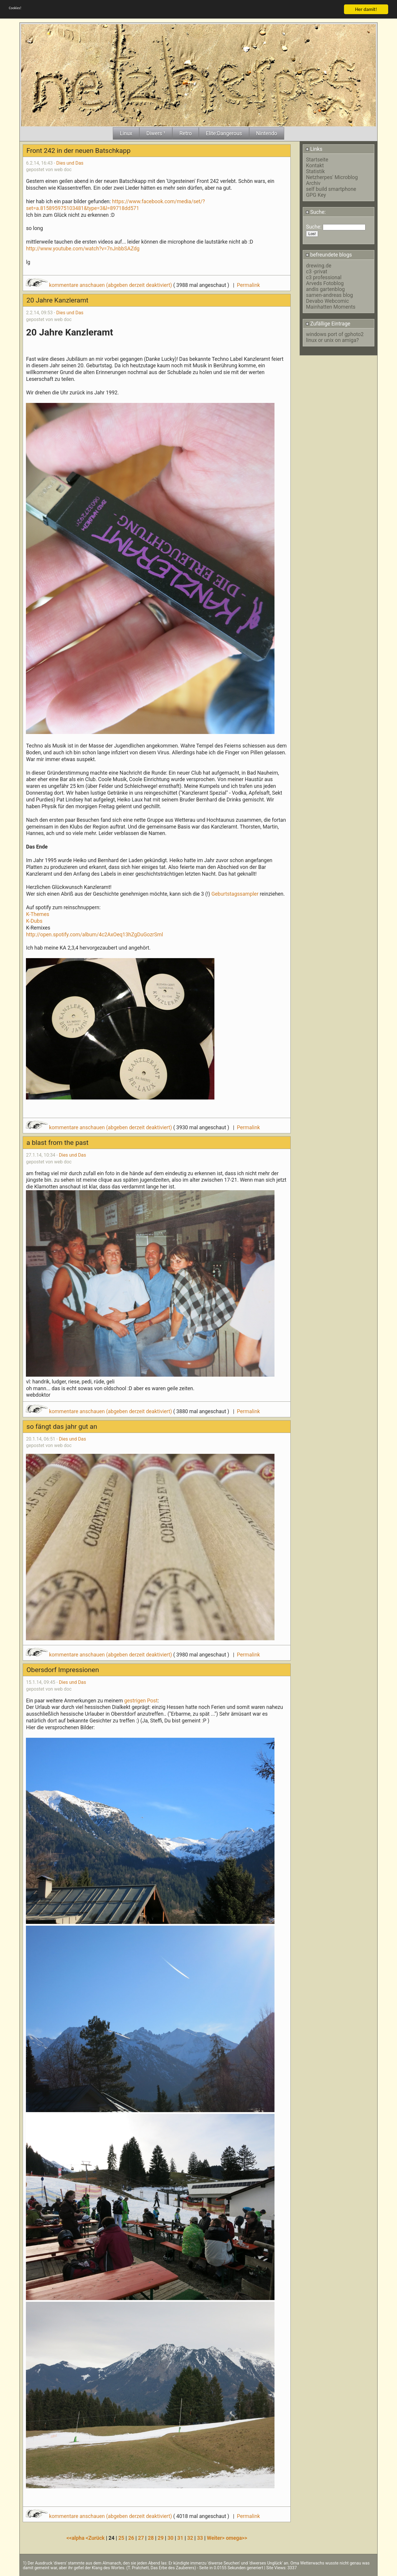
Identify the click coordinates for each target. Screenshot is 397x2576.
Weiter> (216, 2538)
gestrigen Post (141, 1701)
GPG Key (316, 195)
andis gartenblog (325, 289)
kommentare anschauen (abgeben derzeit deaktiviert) (99, 285)
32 (190, 2538)
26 (131, 2538)
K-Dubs (34, 921)
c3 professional (323, 277)
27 (141, 2538)
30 (170, 2538)
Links (314, 149)
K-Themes (37, 914)
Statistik (315, 171)
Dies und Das (69, 163)
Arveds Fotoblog (325, 283)
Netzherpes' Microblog (332, 177)
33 (200, 2538)
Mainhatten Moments (330, 307)
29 (160, 2538)
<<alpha (76, 2538)
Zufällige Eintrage (328, 324)
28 (151, 2538)
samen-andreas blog (329, 295)
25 (121, 2538)
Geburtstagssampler (235, 894)
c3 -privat (316, 272)
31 (180, 2538)
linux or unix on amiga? (332, 340)
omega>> (236, 2538)
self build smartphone (331, 189)
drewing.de (318, 266)
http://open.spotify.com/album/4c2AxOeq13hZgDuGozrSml (94, 935)
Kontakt (315, 165)
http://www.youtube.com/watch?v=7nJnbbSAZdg (82, 249)
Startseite (317, 160)
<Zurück (96, 2538)
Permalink (248, 285)
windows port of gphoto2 (335, 334)
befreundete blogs (329, 255)
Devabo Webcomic (327, 301)
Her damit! (366, 9)
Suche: (316, 212)
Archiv (313, 183)
